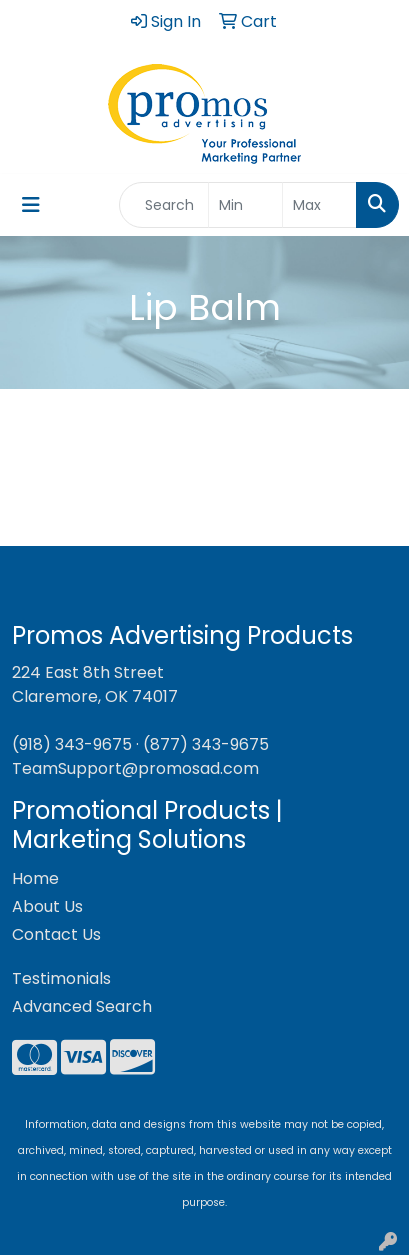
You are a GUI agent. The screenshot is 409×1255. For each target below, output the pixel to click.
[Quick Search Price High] (319, 205)
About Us (47, 906)
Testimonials (61, 978)
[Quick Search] (164, 205)
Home (35, 878)
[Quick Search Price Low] (245, 205)
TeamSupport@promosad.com (135, 768)
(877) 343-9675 (206, 744)
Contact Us (56, 934)
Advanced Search (82, 1006)
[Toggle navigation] (31, 205)
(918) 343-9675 (72, 744)
